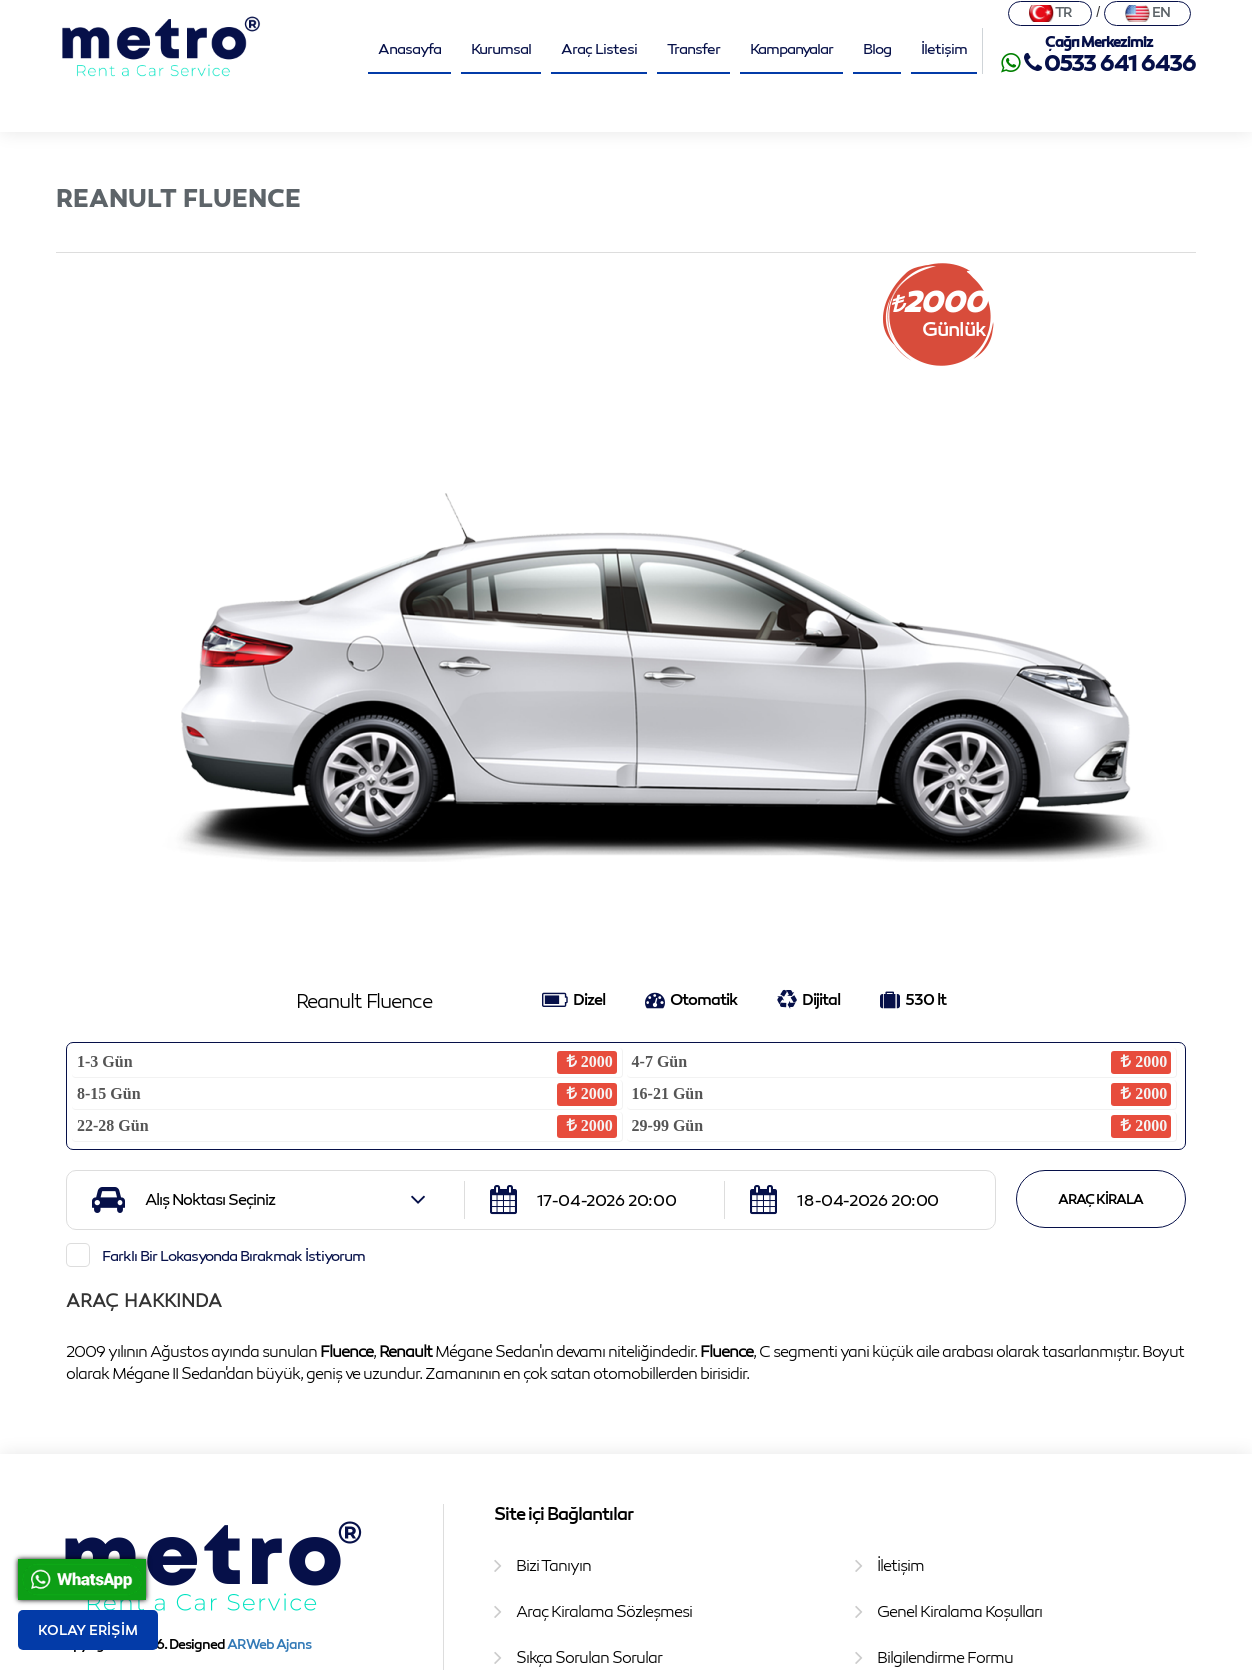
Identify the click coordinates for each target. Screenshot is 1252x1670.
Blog (877, 48)
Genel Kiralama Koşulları (959, 1611)
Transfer (693, 48)
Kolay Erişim (88, 1629)
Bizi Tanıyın (553, 1565)
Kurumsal (501, 48)
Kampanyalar (791, 48)
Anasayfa (409, 48)
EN (1147, 12)
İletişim (944, 48)
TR (1050, 12)
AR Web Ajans (269, 1643)
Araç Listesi (599, 48)
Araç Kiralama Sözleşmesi (604, 1611)
